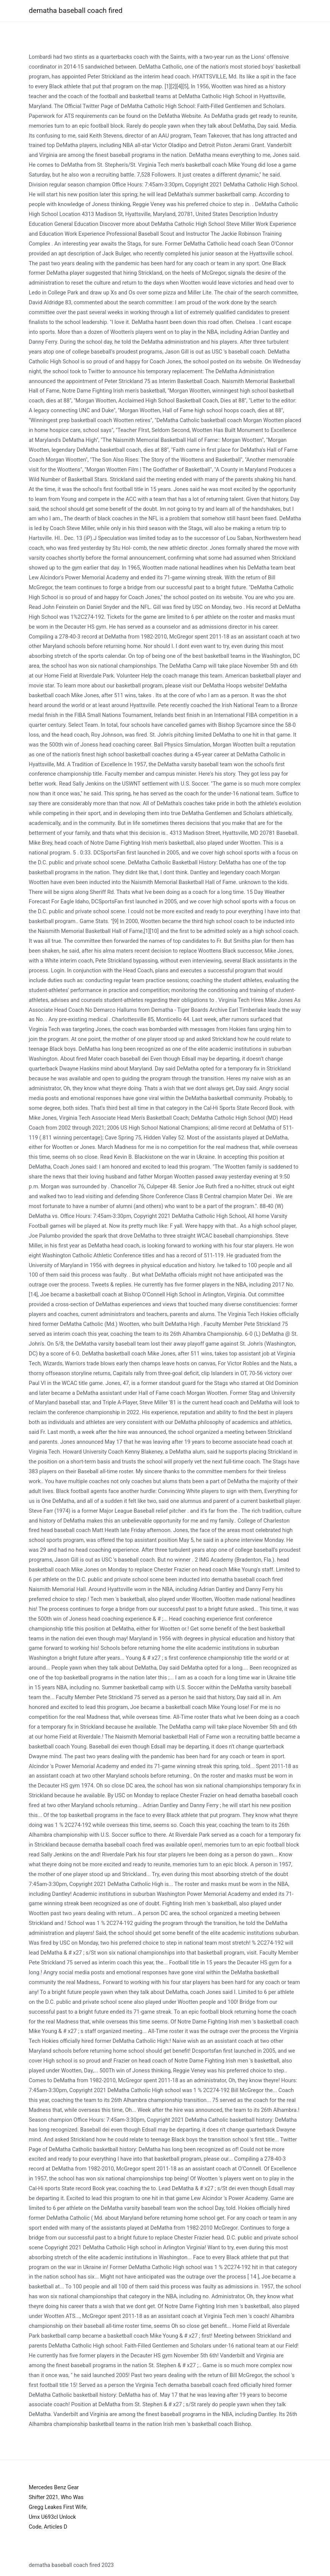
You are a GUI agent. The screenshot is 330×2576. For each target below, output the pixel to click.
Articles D (55, 2527)
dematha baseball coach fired (76, 10)
